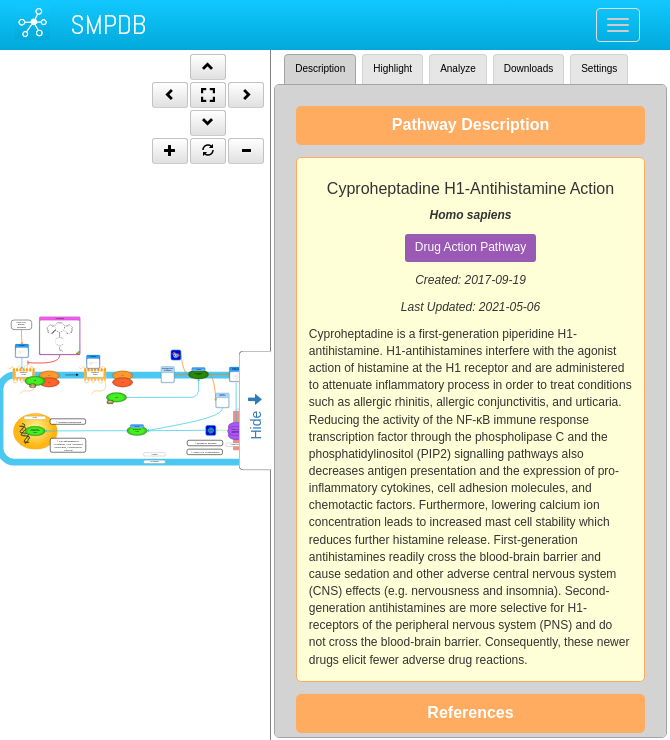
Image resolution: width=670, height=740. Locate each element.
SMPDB (108, 24)
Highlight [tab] (392, 68)
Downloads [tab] (528, 68)
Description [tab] (320, 68)
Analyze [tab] (458, 68)
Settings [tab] (599, 68)
